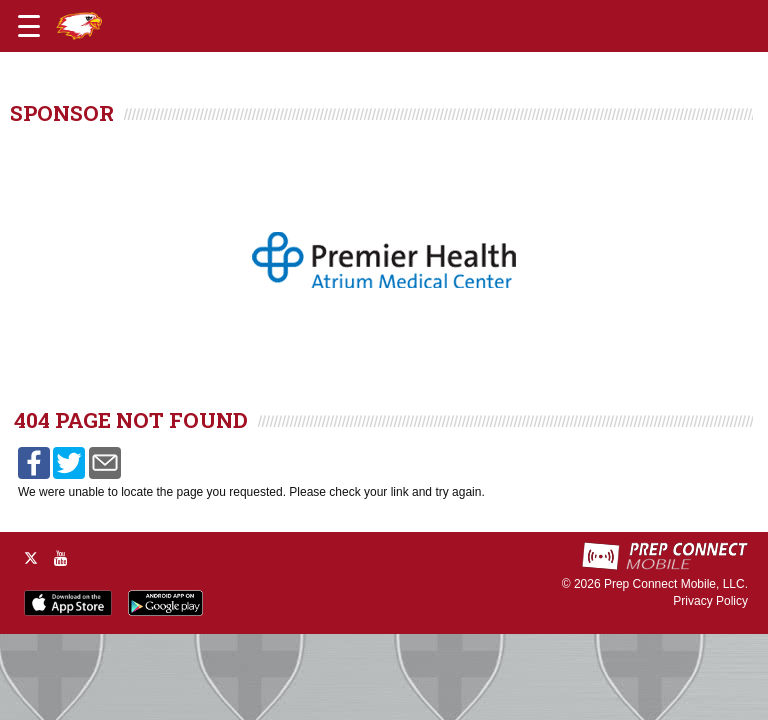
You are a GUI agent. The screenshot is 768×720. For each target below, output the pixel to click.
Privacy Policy (710, 601)
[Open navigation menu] (29, 26)
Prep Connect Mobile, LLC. (676, 584)
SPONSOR (62, 113)
